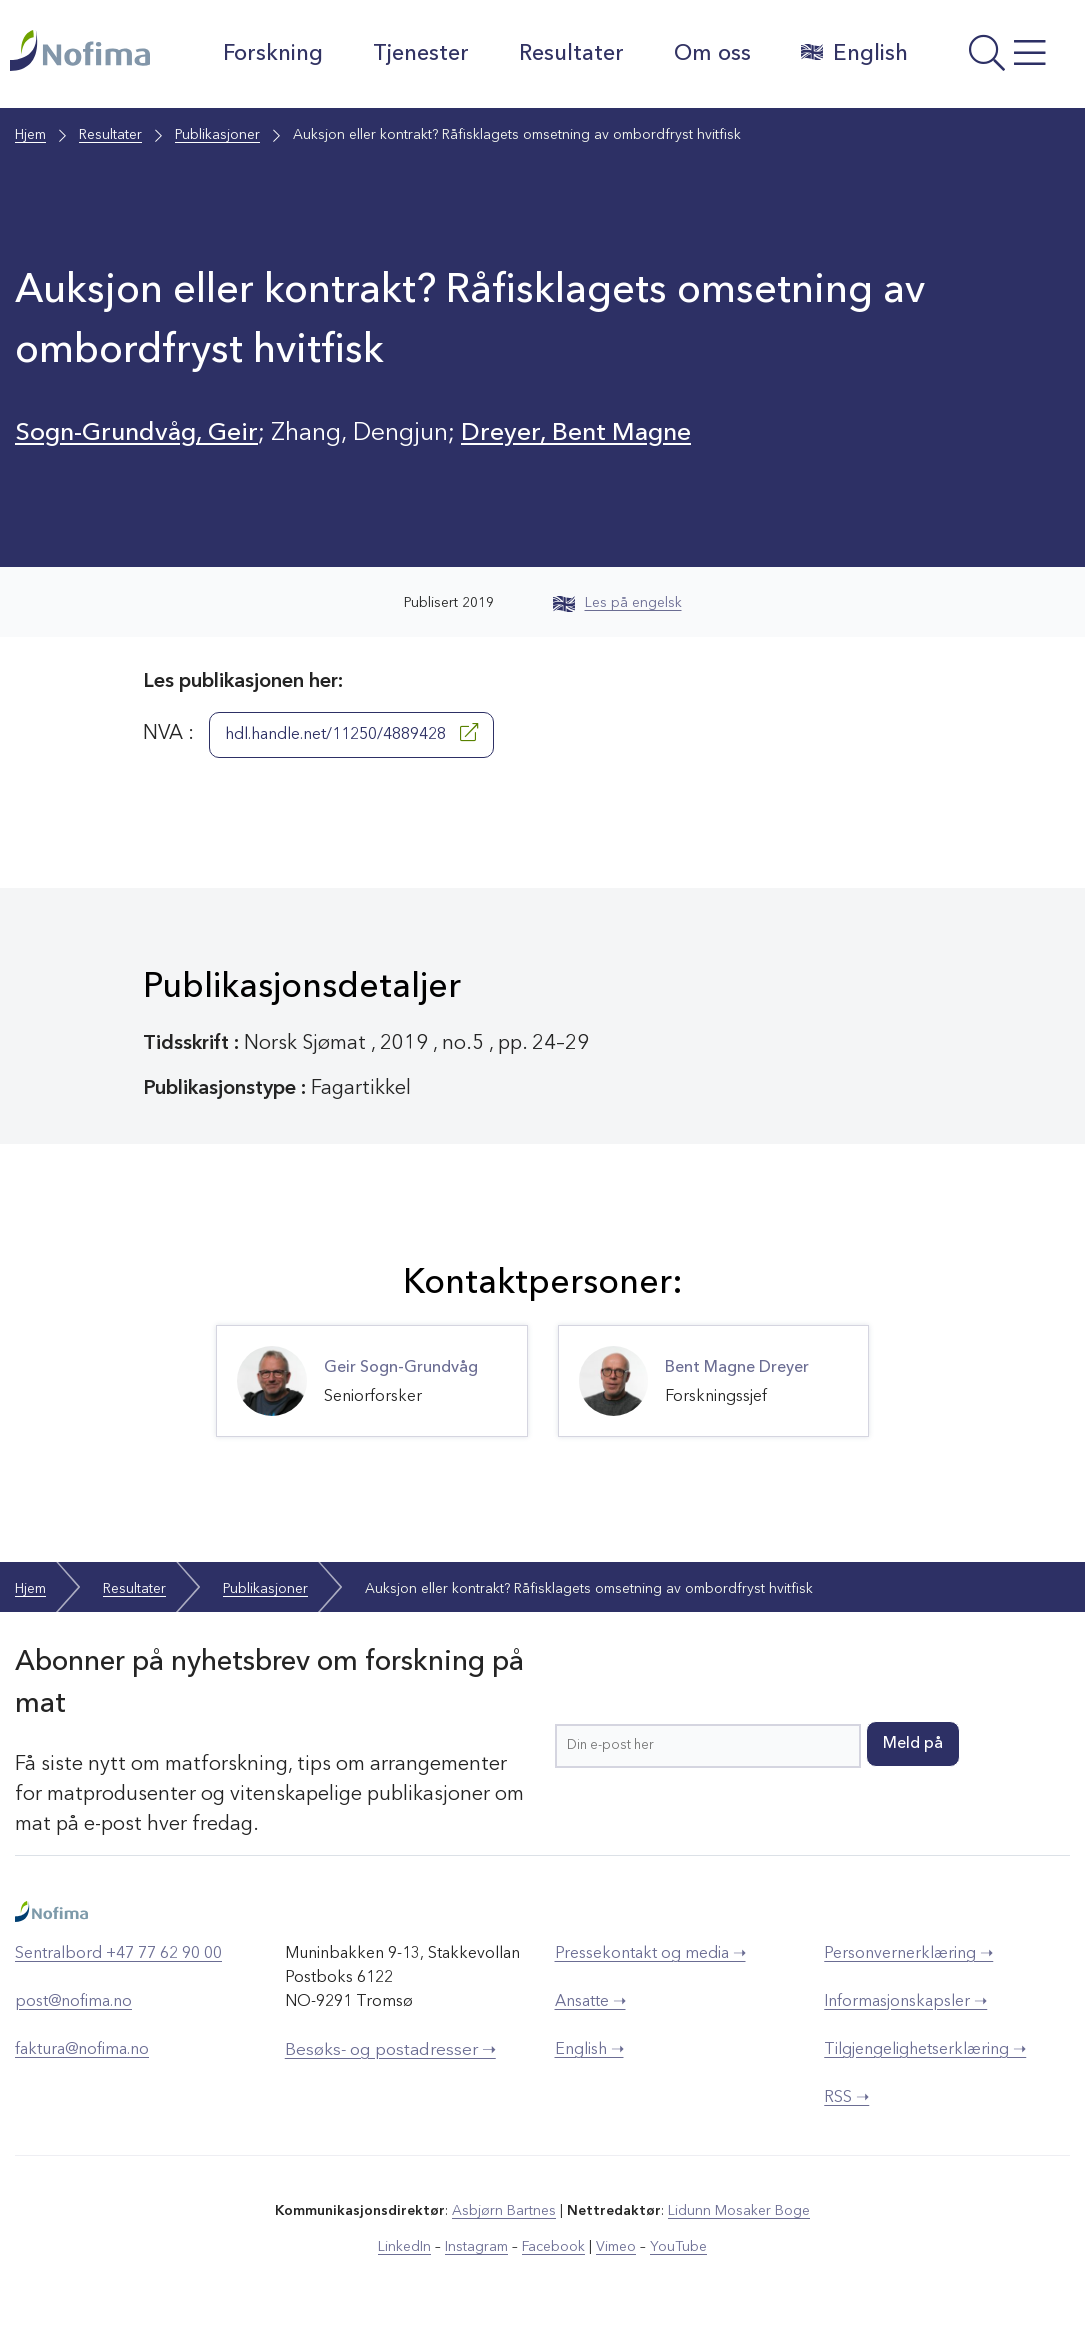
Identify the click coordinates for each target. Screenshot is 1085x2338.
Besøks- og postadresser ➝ (390, 2050)
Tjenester (421, 54)
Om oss (712, 54)
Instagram (476, 2247)
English (854, 53)
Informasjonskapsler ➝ (905, 2002)
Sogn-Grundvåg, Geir (136, 433)
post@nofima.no (73, 2002)
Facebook (553, 2247)
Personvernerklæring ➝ (908, 1954)
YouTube (678, 2247)
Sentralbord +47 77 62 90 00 (118, 1954)
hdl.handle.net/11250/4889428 (351, 733)
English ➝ (589, 2050)
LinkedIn (404, 2247)
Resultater (571, 54)
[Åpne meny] (1002, 59)
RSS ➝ (846, 2098)
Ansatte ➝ (590, 2002)
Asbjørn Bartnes (504, 2211)
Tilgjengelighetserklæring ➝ (925, 2050)
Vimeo (616, 2247)
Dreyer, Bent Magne (576, 433)
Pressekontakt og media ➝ (650, 1954)
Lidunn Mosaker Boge (739, 2211)
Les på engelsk (617, 603)
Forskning (273, 54)
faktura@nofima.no (82, 2050)
